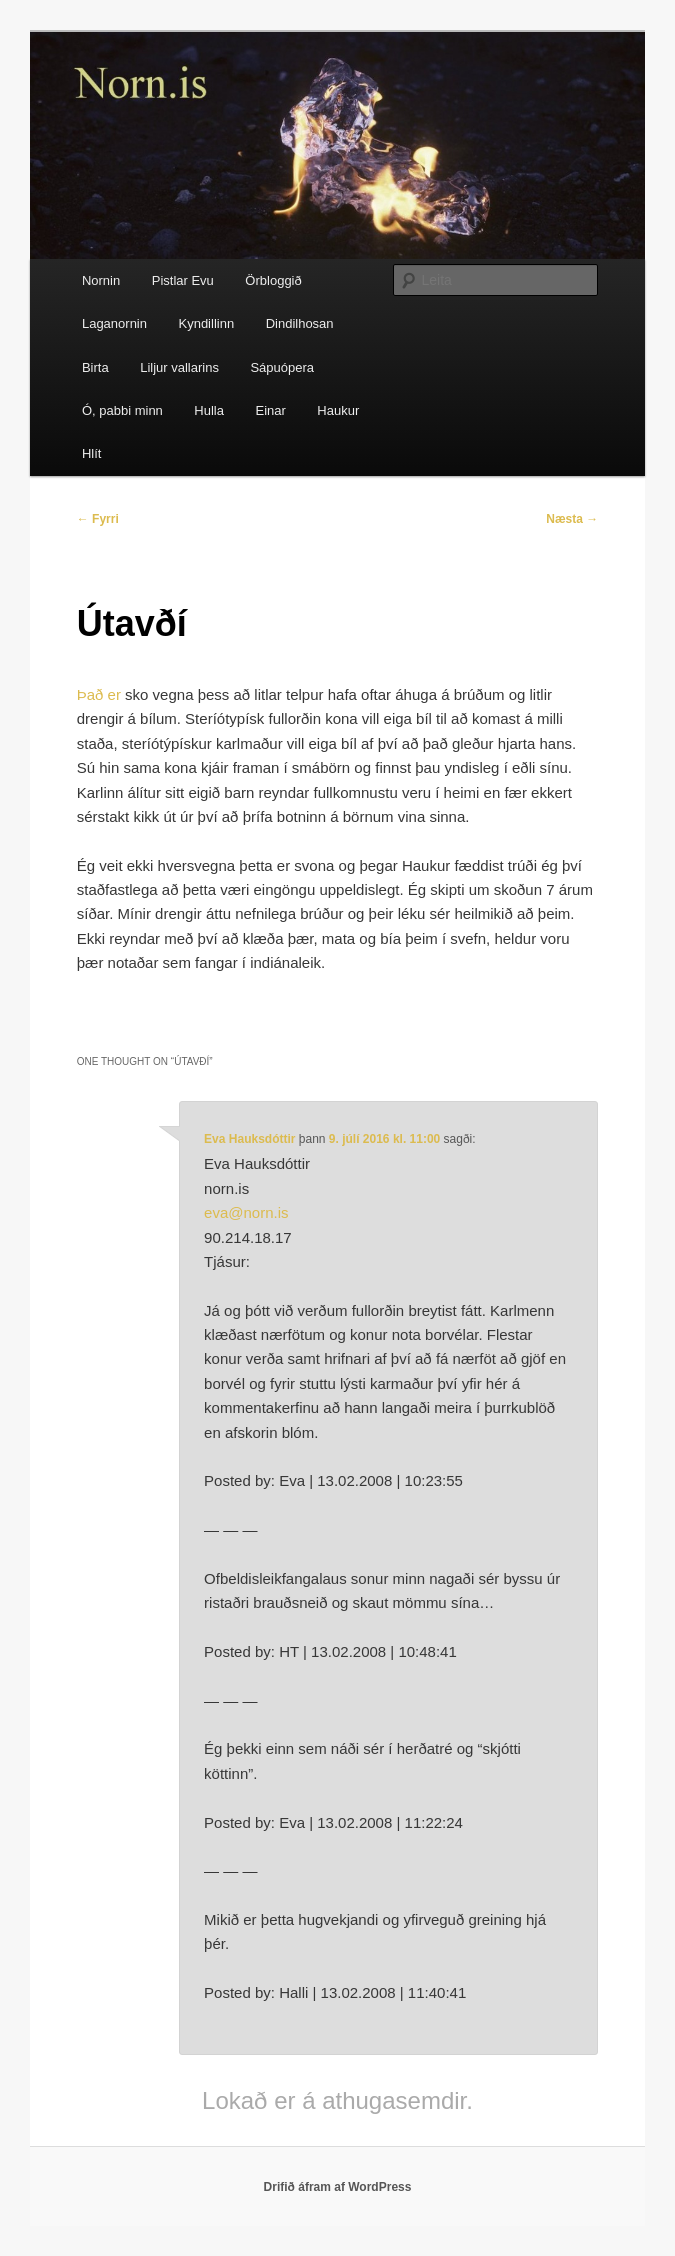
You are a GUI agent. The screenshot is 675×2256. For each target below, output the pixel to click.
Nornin (101, 280)
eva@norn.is (246, 1212)
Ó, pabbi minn (122, 410)
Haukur (338, 410)
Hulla (209, 410)
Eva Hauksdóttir (249, 1139)
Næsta (572, 519)
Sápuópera (282, 367)
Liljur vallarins (179, 367)
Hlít (92, 453)
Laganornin (114, 323)
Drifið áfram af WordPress (338, 2187)
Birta (95, 367)
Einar (270, 410)
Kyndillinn (206, 323)
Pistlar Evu (183, 280)
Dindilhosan (300, 323)
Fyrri (98, 519)
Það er (99, 694)
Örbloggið (273, 280)
